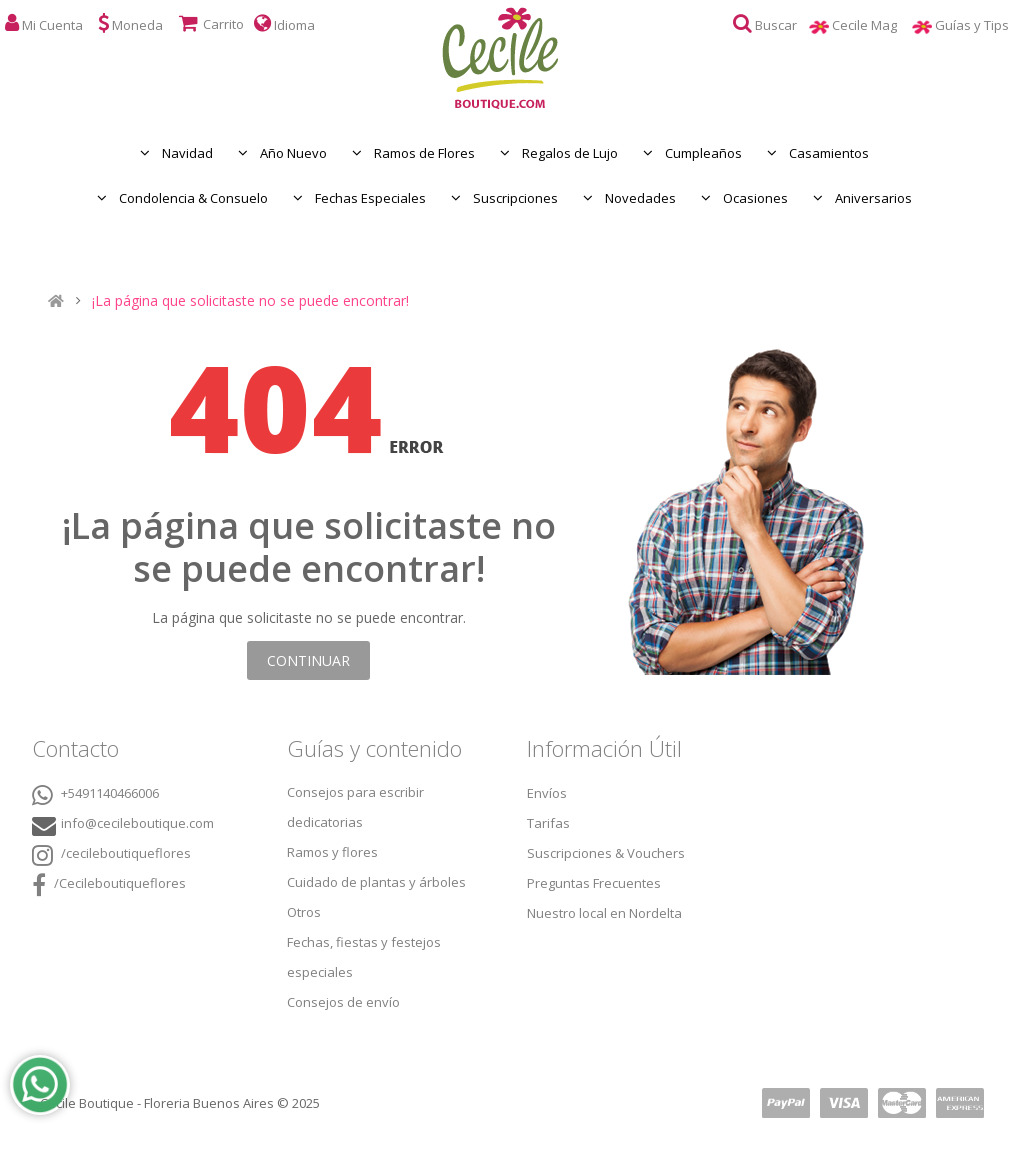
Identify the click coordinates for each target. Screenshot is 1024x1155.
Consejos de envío (343, 1002)
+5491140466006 (95, 795)
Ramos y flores (332, 852)
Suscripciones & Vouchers (606, 853)
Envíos (547, 793)
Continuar (308, 660)
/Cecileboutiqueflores (109, 885)
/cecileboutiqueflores (111, 855)
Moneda (130, 23)
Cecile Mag (872, 25)
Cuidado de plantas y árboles (376, 882)
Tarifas (548, 823)
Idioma (284, 23)
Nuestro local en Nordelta (604, 913)
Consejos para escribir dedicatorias (355, 807)
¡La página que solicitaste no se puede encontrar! (250, 301)
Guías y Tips (979, 25)
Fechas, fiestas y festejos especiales (364, 957)
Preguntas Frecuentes (594, 883)
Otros (304, 912)
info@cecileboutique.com (137, 823)
